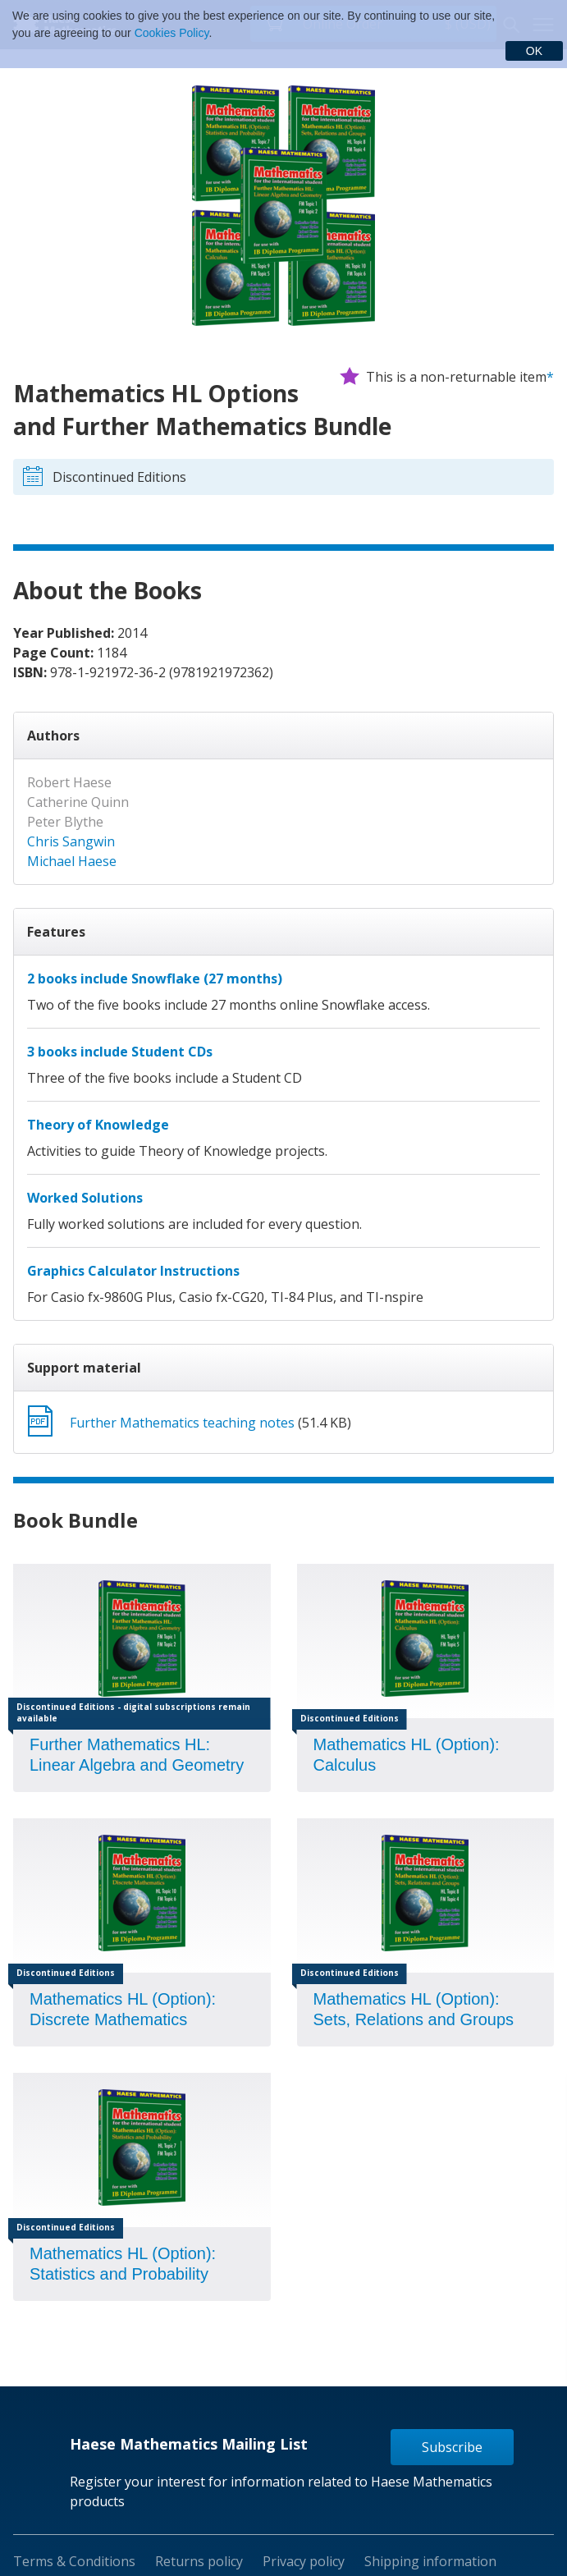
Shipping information (430, 2561)
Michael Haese (72, 861)
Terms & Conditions (74, 2561)
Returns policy (199, 2561)
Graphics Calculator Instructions (133, 1271)
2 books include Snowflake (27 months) (154, 978)
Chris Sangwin (71, 841)
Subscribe (452, 2447)
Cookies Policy (172, 32)
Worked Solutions (85, 1198)
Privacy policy (304, 2561)
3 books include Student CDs (120, 1052)
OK (534, 50)
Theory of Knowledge (98, 1125)
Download (42, 1422)
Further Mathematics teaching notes (182, 1423)
